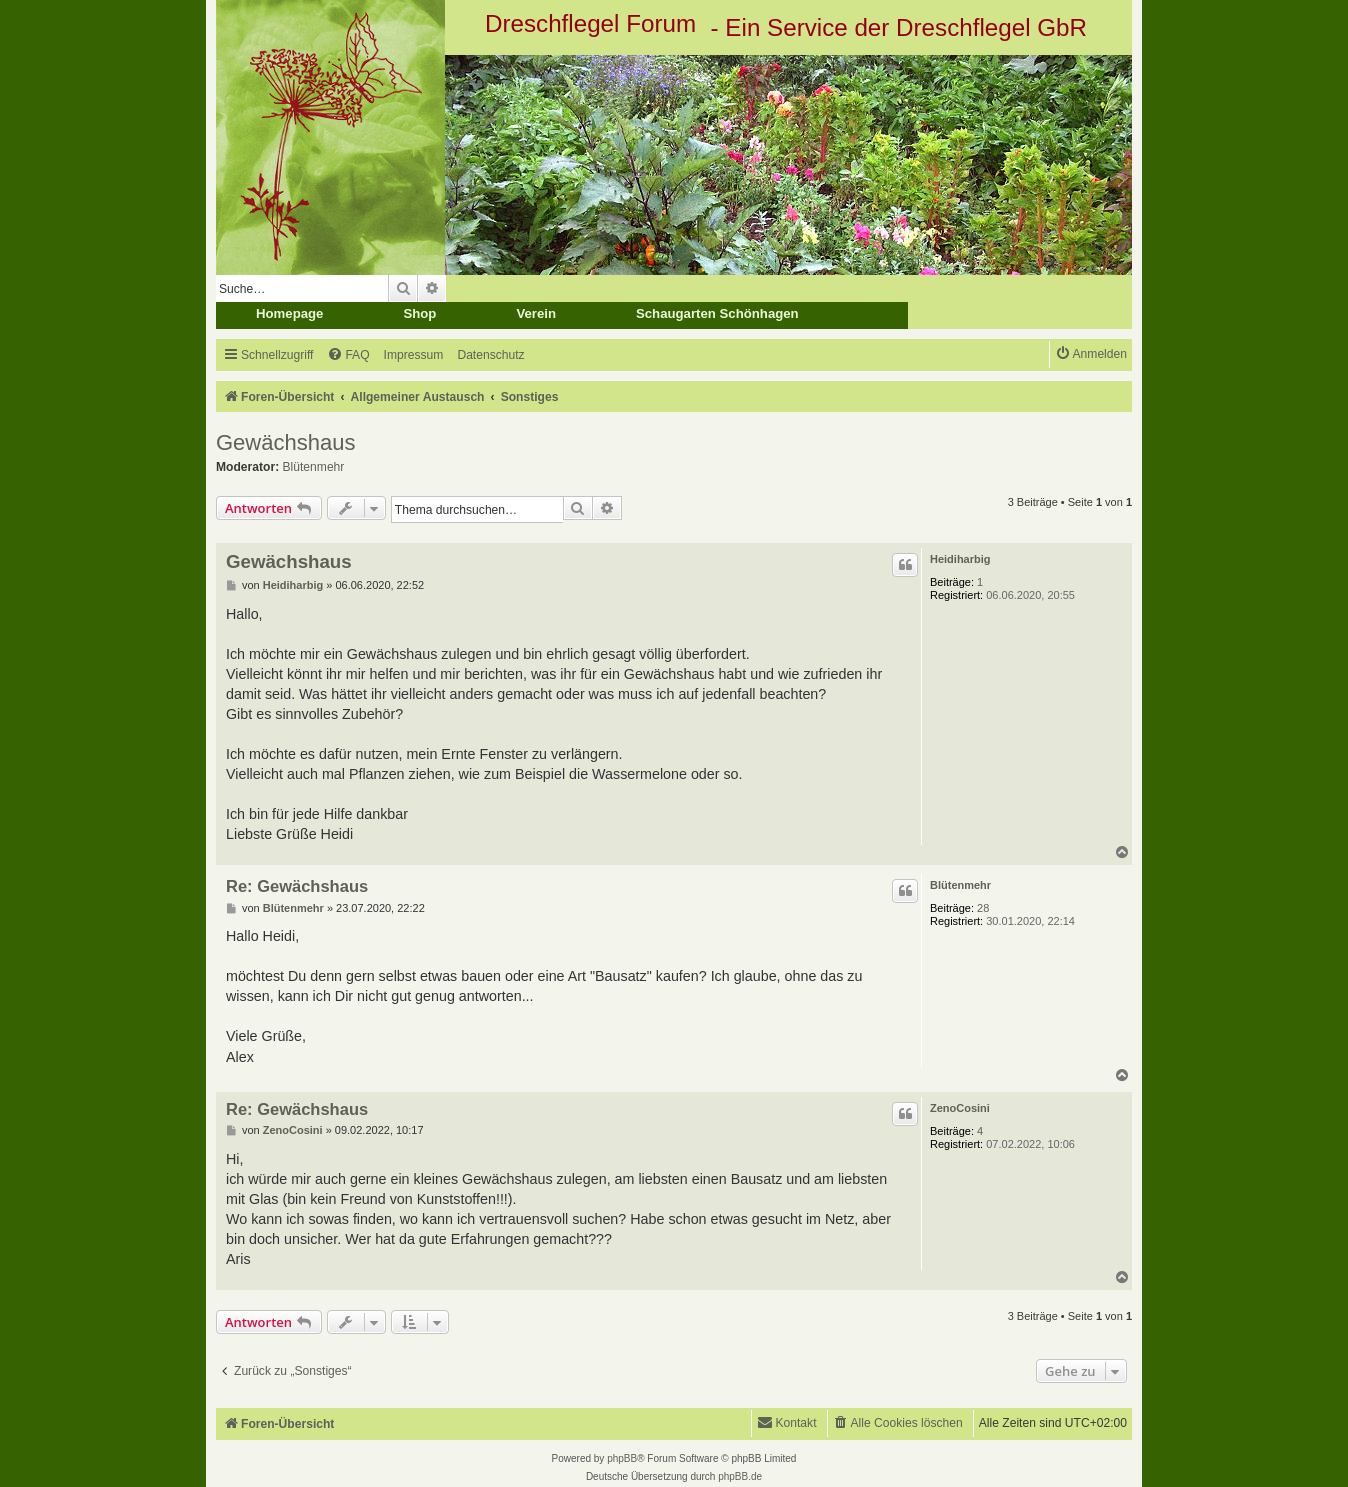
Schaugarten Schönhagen (717, 313)
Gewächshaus (285, 442)
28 (983, 908)
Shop (419, 313)
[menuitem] (348, 355)
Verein (536, 313)
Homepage (289, 313)
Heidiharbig (960, 559)
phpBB (622, 1458)
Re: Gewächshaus (297, 886)
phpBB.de (740, 1476)
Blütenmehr (314, 467)
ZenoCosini (960, 1108)
